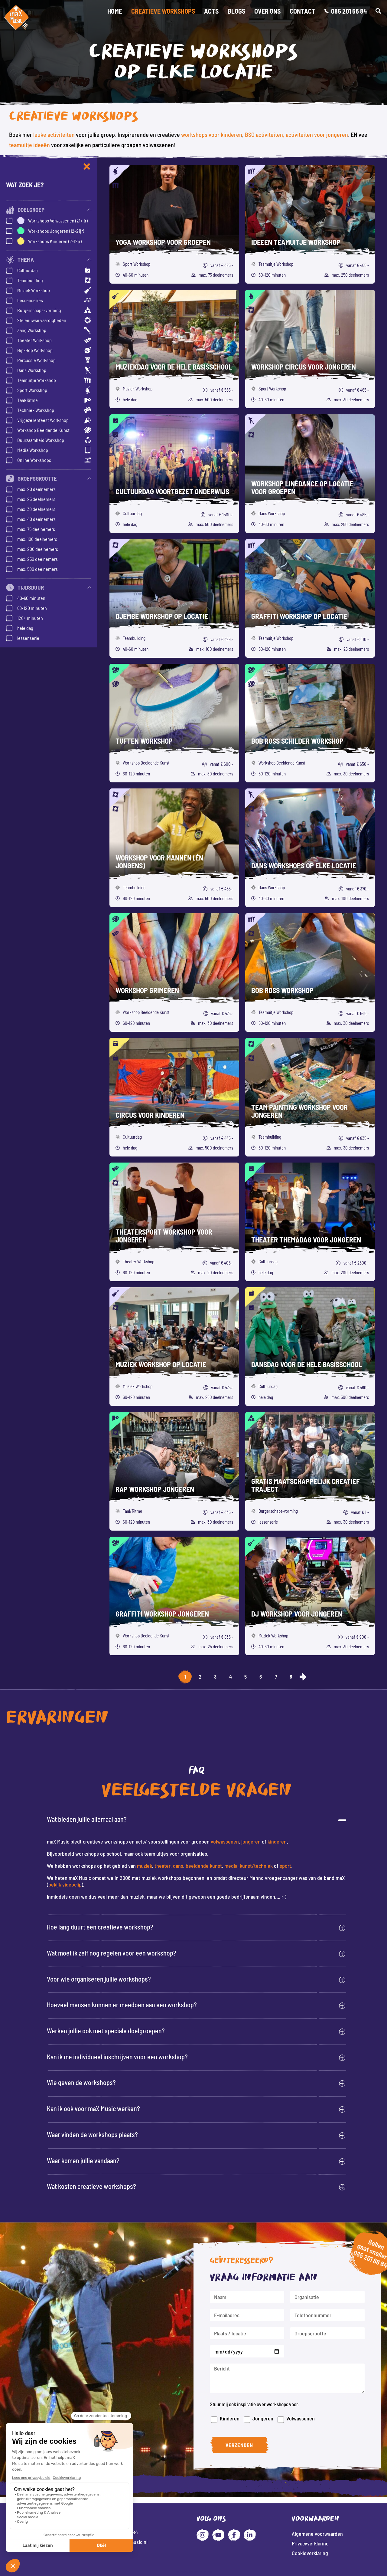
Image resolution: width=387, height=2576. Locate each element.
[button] (378, 11)
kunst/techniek (256, 1865)
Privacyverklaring (310, 2543)
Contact (302, 11)
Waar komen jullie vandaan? (83, 2160)
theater (162, 1865)
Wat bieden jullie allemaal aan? (87, 1819)
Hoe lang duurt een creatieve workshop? (100, 1927)
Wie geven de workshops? (81, 2082)
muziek (144, 1865)
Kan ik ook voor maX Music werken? (93, 2108)
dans (178, 1865)
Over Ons (267, 11)
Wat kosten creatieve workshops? (91, 2186)
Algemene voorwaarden (317, 2533)
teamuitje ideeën (29, 144)
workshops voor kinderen (211, 134)
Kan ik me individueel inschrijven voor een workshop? (117, 2057)
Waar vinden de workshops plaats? (92, 2134)
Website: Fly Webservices (194, 2571)
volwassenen (225, 1841)
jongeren (251, 1841)
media (230, 1865)
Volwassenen (302, 2412)
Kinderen (237, 2415)
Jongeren (267, 2413)
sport (285, 1865)
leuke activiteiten (54, 134)
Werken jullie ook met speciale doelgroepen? (106, 2031)
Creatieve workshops (163, 11)
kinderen (277, 1841)
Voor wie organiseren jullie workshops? (99, 1979)
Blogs (236, 11)
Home (114, 11)
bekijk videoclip (65, 1884)
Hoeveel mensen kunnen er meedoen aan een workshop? (122, 2004)
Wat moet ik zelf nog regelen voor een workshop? (111, 1953)
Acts (211, 11)
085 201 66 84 (359, 2264)
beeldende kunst (204, 1865)
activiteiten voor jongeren (317, 134)
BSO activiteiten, (265, 134)
